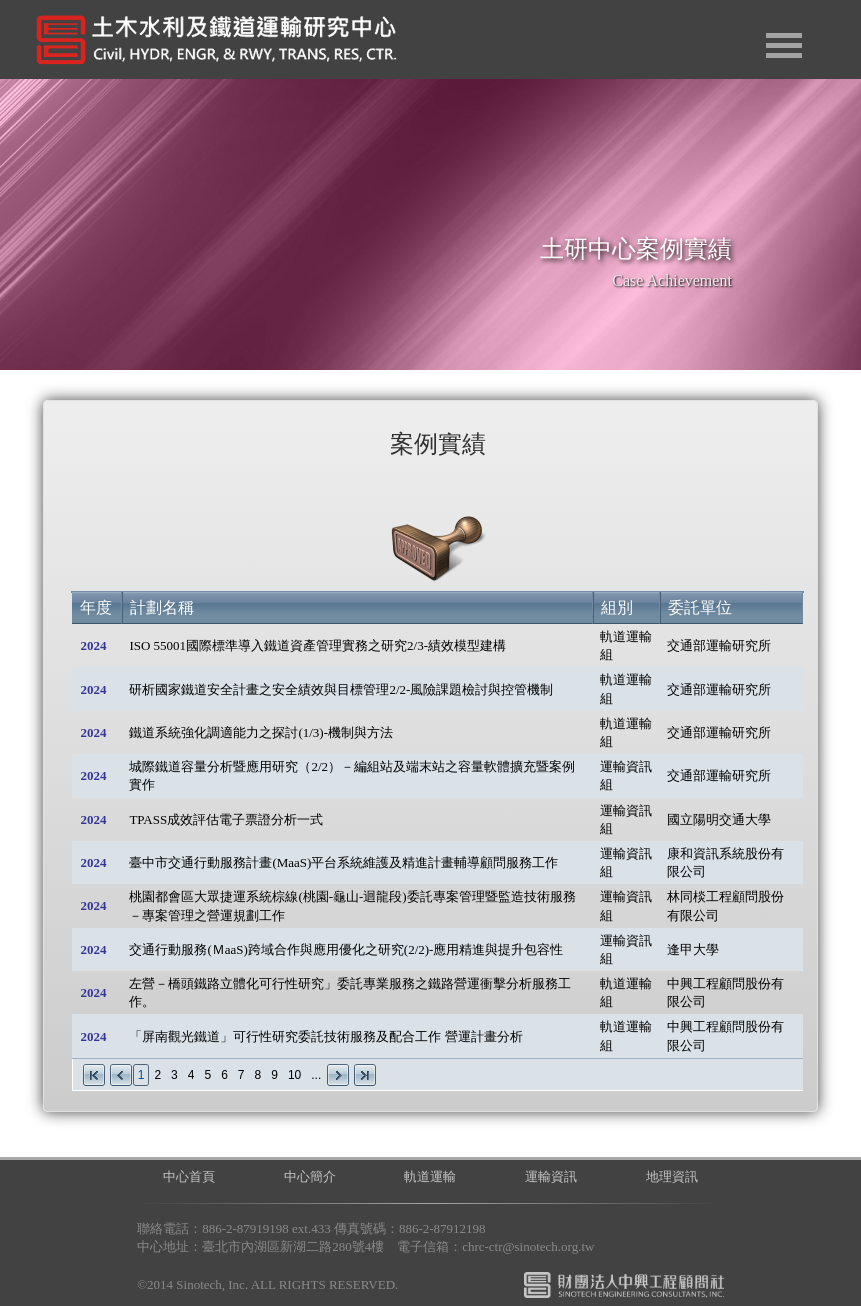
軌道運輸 (430, 1176)
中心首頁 (189, 1176)
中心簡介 (310, 1176)
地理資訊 (672, 1176)
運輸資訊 (551, 1176)
